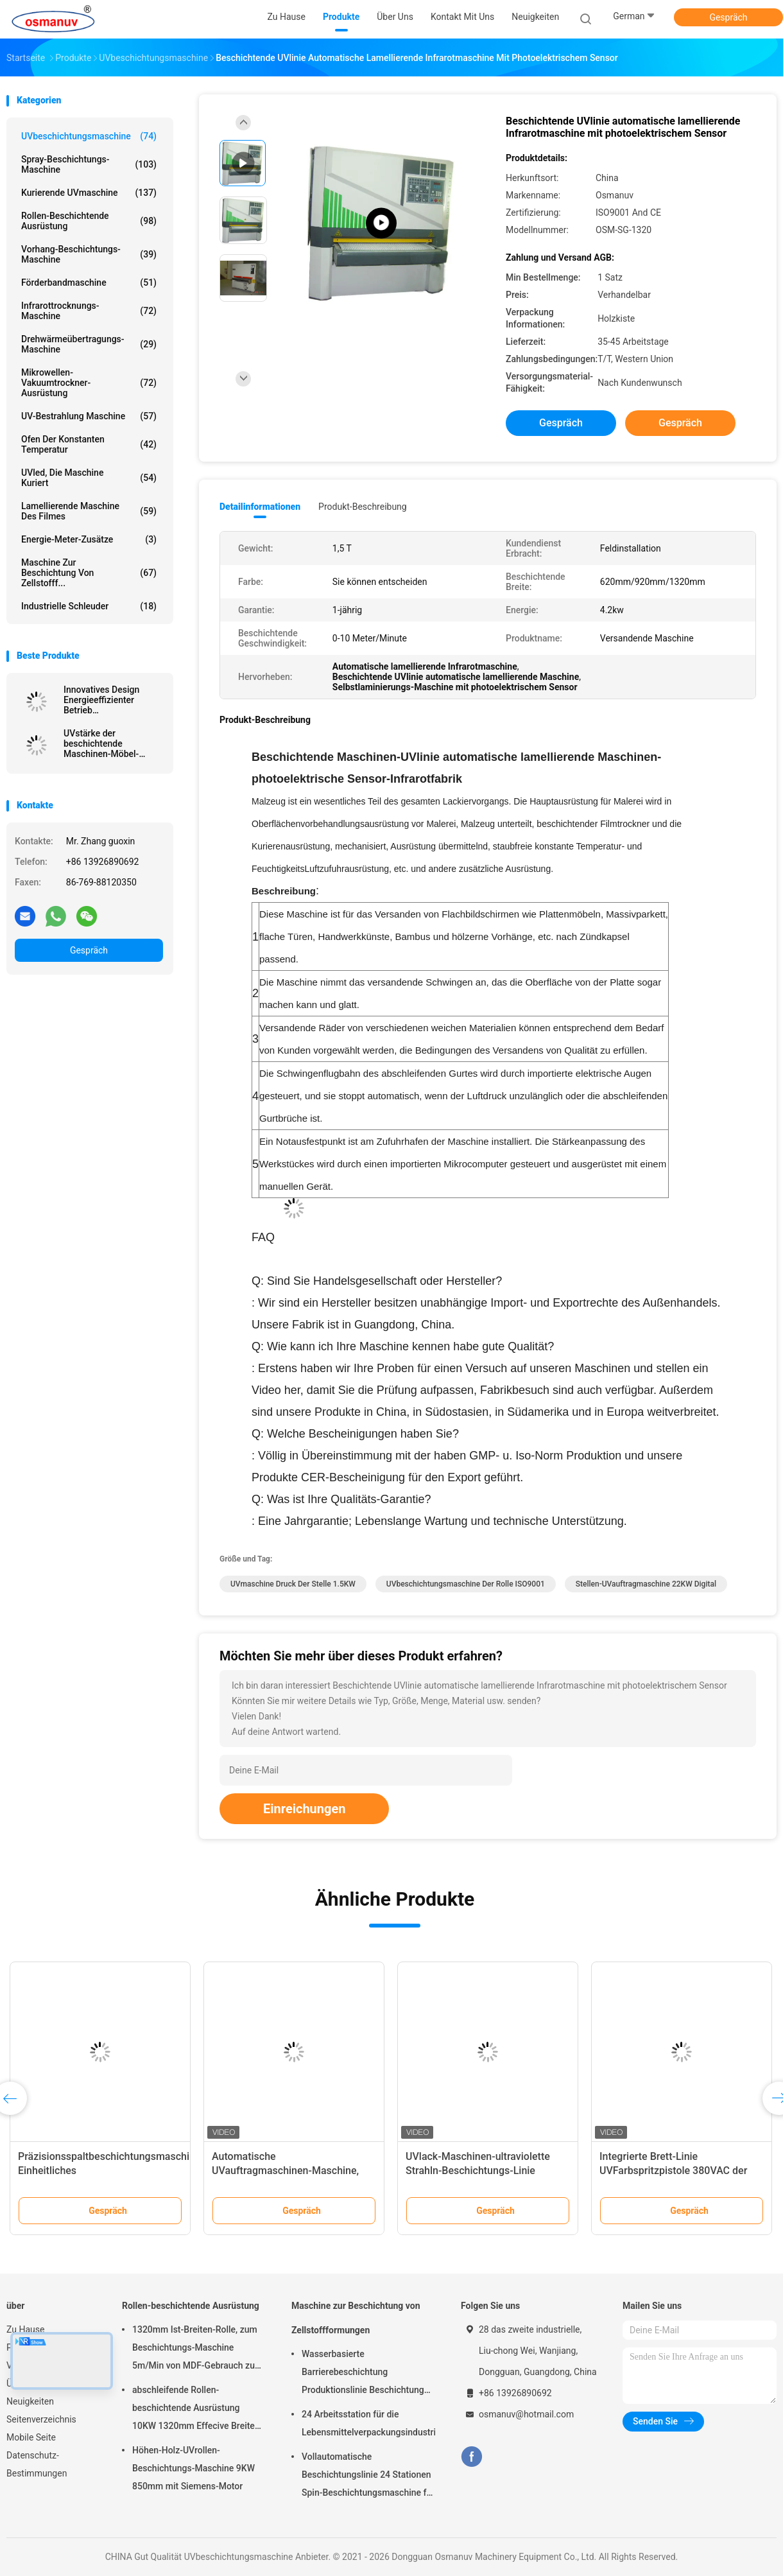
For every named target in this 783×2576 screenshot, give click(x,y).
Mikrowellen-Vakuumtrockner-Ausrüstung (89, 382)
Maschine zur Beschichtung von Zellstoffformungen (355, 2318)
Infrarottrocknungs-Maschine (89, 310)
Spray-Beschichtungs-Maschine (89, 164)
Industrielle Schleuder (89, 606)
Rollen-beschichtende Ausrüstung (89, 221)
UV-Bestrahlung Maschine (89, 416)
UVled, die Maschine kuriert (89, 477)
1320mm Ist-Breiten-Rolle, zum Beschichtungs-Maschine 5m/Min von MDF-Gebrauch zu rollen (194, 2349)
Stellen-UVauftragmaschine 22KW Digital (646, 1584)
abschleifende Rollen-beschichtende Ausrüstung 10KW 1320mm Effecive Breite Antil (193, 2410)
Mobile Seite (31, 2437)
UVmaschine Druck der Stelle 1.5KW (293, 1584)
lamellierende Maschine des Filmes (89, 511)
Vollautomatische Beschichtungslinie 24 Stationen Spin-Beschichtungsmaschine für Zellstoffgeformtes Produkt (368, 2476)
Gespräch (728, 17)
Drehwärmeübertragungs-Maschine (89, 344)
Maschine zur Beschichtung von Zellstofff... (89, 572)
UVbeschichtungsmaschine (89, 136)
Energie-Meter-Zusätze (89, 539)
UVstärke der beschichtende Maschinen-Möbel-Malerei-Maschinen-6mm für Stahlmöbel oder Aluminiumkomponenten (113, 743)
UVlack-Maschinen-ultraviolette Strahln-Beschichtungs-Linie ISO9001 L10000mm (478, 2170)
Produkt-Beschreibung (362, 506)
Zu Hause (25, 2329)
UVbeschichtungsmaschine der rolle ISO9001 (465, 1584)
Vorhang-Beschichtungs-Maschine (89, 254)
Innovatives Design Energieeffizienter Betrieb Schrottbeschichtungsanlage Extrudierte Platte (113, 699)
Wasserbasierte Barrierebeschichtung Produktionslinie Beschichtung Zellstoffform (363, 2374)
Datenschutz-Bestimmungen (36, 2464)
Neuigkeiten (30, 2401)
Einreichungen (304, 1808)
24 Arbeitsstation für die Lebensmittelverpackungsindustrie (368, 2423)
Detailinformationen (259, 506)
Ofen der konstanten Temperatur (89, 444)
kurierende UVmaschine (89, 192)
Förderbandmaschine (89, 282)
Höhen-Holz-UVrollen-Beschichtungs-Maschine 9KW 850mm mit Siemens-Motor (193, 2468)
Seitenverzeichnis (41, 2419)
